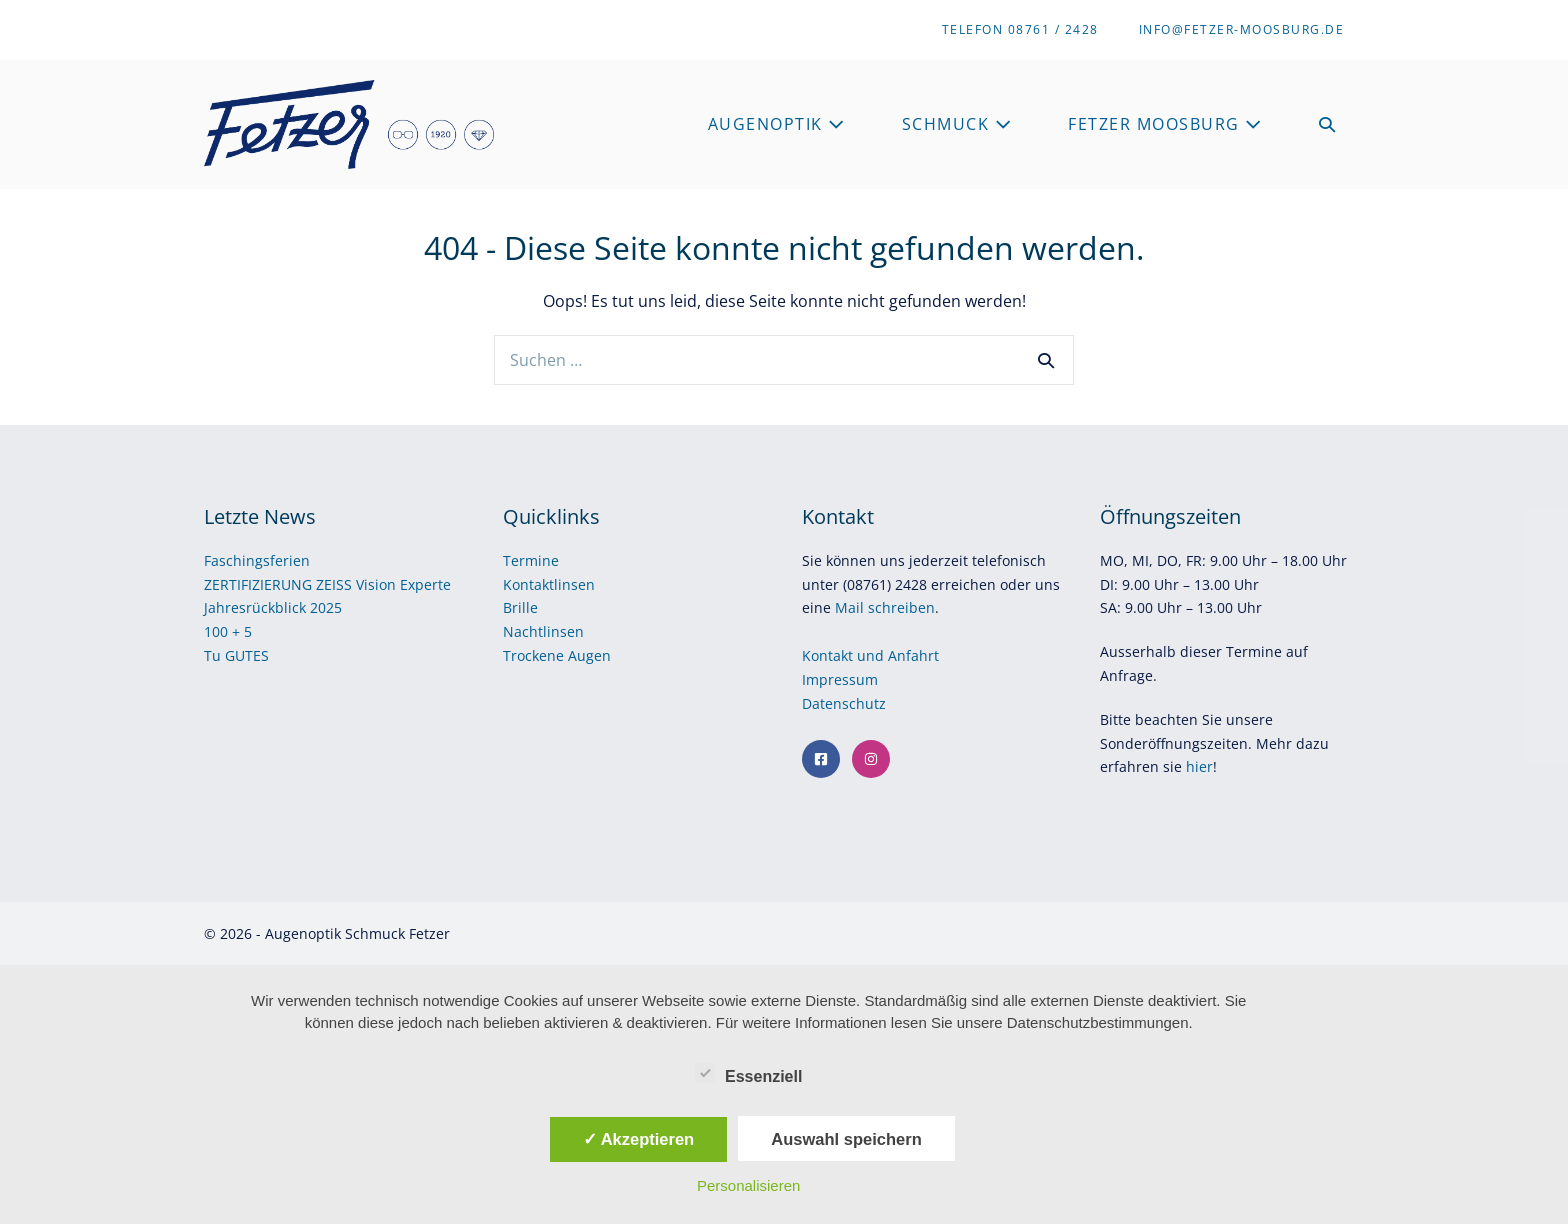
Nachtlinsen (543, 631)
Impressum (842, 679)
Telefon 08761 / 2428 (1020, 29)
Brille (520, 607)
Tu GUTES (236, 655)
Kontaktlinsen (549, 584)
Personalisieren (748, 1185)
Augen (589, 655)
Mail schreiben (885, 607)
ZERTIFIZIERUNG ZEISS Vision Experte (327, 584)
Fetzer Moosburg (1165, 124)
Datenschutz (846, 703)
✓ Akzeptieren (639, 1139)
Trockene (535, 655)
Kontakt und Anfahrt (870, 655)
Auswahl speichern (846, 1139)
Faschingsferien (257, 560)
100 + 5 (228, 631)
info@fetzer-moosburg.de (1242, 29)
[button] (1328, 124)
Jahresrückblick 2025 (273, 607)
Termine (531, 560)
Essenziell (748, 1073)
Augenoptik (777, 124)
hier (1199, 766)
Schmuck (957, 124)
